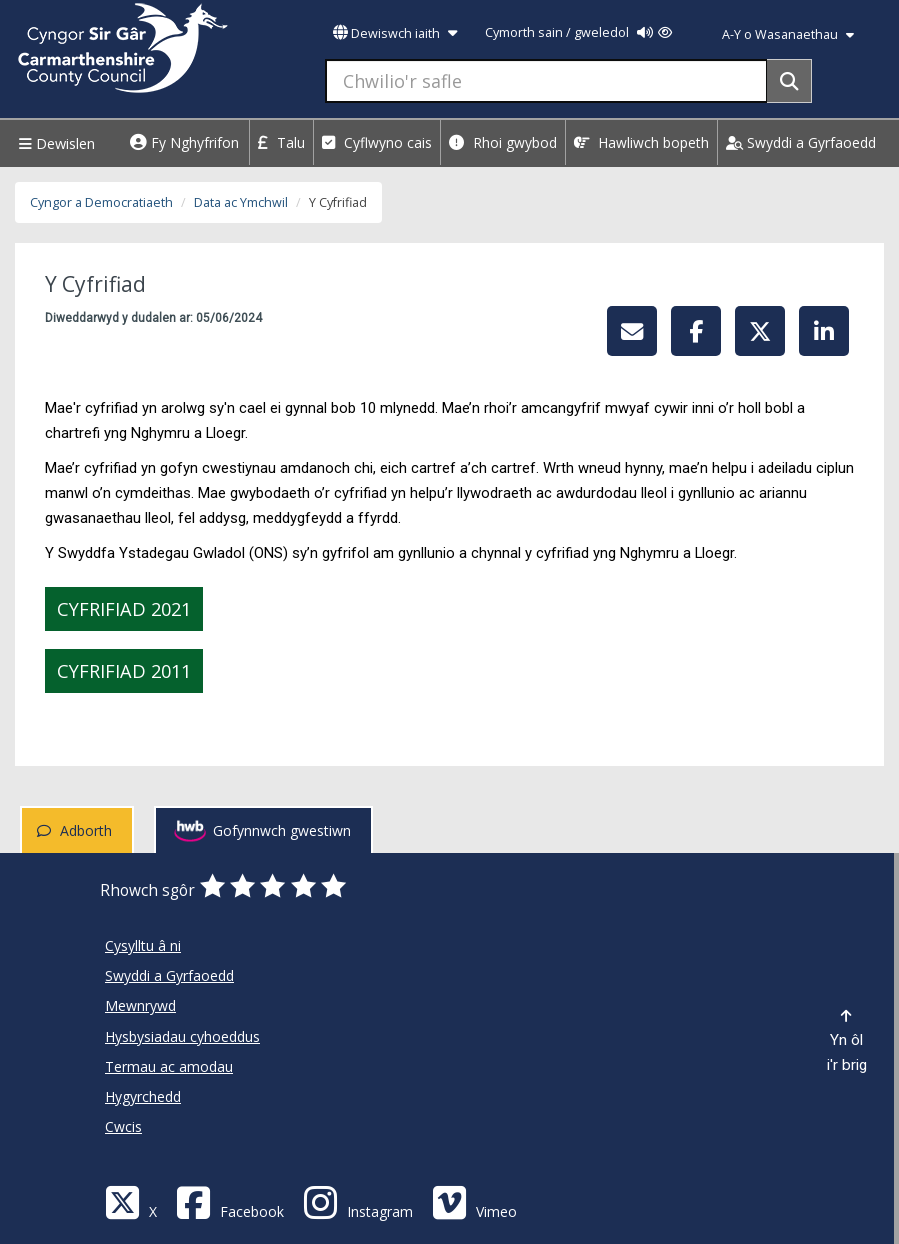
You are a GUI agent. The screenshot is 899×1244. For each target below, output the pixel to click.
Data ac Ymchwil (241, 202)
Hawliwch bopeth (641, 142)
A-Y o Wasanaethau (788, 34)
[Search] (789, 81)
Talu (281, 142)
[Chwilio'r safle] (546, 81)
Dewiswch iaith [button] (395, 33)
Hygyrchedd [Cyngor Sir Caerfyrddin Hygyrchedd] (143, 1096)
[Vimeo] (474, 1201)
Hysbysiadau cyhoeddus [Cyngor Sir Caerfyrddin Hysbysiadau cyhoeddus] (182, 1036)
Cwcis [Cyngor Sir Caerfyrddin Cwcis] (123, 1126)
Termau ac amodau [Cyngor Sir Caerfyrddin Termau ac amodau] (169, 1066)
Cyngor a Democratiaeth (101, 202)
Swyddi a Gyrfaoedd (801, 142)
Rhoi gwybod (503, 142)
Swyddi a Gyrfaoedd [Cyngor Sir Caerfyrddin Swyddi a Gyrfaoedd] (169, 975)
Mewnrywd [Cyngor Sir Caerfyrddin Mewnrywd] (140, 1005)
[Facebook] (230, 1201)
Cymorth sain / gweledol (578, 32)
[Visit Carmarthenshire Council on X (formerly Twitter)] (131, 1201)
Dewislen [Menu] (54, 143)
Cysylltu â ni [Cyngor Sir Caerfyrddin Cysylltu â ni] (143, 945)
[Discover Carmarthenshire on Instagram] (358, 1201)
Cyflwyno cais (377, 142)
